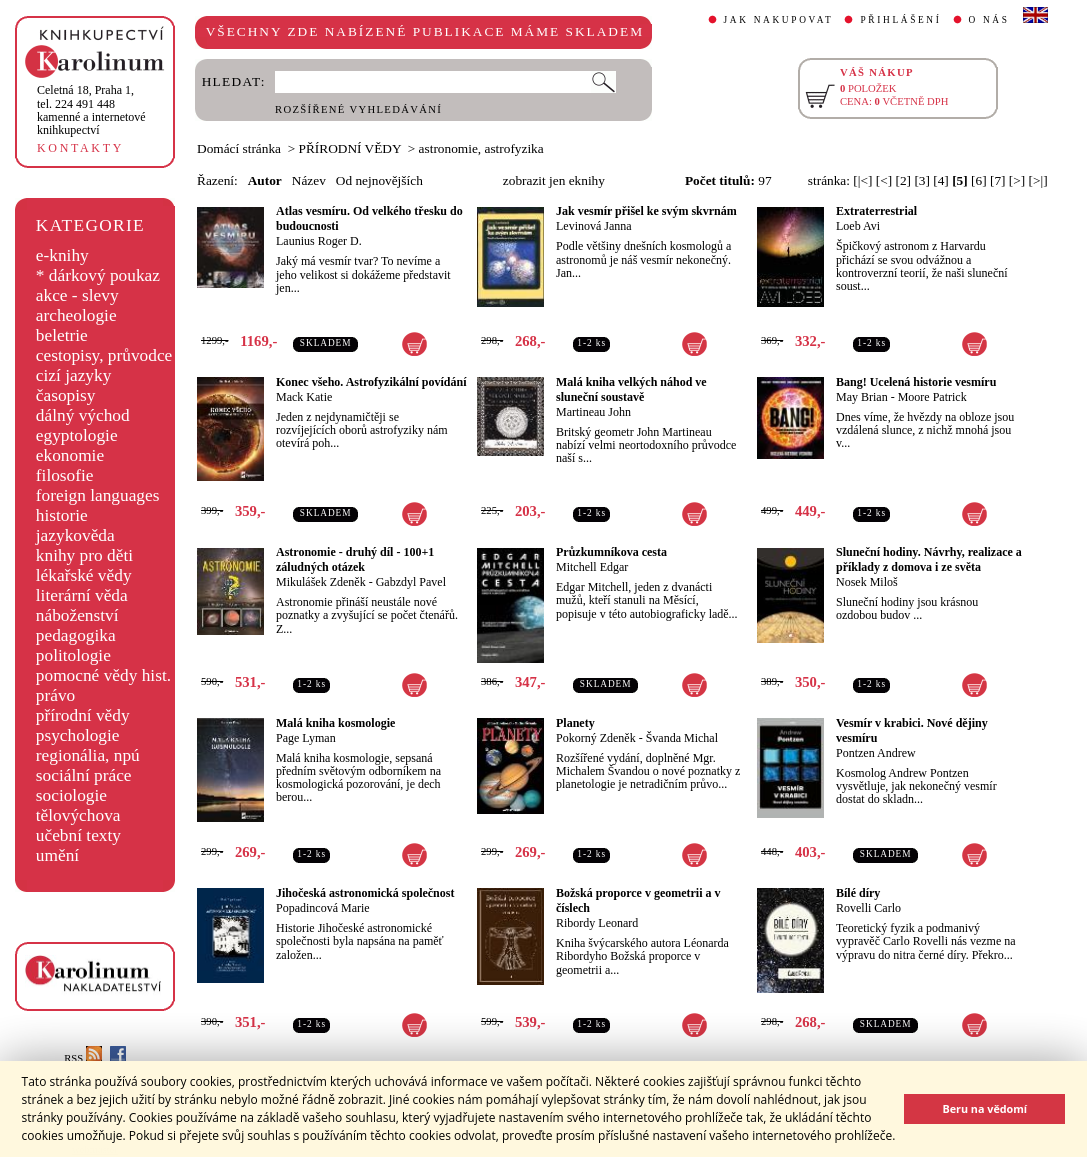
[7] (998, 180)
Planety (575, 723)
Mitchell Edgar (592, 567)
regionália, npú (88, 755)
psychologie (78, 735)
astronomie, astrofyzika (481, 148)
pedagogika (76, 635)
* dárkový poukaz (98, 275)
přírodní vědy (83, 715)
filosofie (65, 475)
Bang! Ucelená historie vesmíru (916, 382)
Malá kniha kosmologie (335, 723)
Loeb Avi (858, 226)
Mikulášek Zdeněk (321, 582)
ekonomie (70, 455)
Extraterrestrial (876, 211)
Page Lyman (306, 738)
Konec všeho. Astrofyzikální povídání (371, 382)
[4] (941, 180)
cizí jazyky (74, 375)
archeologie (76, 315)
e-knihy (62, 255)
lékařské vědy (84, 575)
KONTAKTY (80, 148)
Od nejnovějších (379, 180)
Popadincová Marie (323, 908)
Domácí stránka (239, 148)
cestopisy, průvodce (104, 355)
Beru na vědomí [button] (984, 1108)
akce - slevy (77, 295)
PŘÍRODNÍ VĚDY (350, 148)
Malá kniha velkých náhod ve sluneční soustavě (631, 389)
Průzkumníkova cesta (611, 552)
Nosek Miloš (867, 582)
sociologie (71, 795)
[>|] (1038, 180)
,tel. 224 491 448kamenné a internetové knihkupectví (91, 110)
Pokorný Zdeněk (596, 738)
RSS (83, 1058)
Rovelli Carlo (868, 908)
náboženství (77, 615)
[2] (903, 180)
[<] (884, 180)
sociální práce (84, 775)
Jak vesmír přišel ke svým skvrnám (646, 211)
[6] (979, 180)
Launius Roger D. (319, 241)
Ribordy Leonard (597, 923)
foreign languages (98, 495)
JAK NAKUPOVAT (779, 20)
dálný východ (83, 415)
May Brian (862, 397)
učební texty (78, 835)
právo (55, 695)
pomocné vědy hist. (103, 675)
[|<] (862, 180)
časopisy (66, 395)
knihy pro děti (84, 555)
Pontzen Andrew (876, 753)
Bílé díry (858, 893)
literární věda (82, 595)
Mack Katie (304, 397)
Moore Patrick (932, 397)
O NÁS (989, 20)
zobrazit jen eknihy (554, 180)
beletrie (62, 335)
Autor (265, 180)
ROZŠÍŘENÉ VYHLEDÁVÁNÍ (358, 109)
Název (309, 180)
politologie (73, 655)
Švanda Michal (682, 738)
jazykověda (75, 535)
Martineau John (593, 412)
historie (62, 515)
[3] (922, 180)
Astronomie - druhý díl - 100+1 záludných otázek (355, 559)
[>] (1017, 180)
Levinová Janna (594, 226)
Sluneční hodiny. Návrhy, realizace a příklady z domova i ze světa (929, 559)
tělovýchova (78, 815)
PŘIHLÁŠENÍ (900, 20)
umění (57, 855)
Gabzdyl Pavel (411, 582)
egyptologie (77, 435)
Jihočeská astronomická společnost (365, 893)
